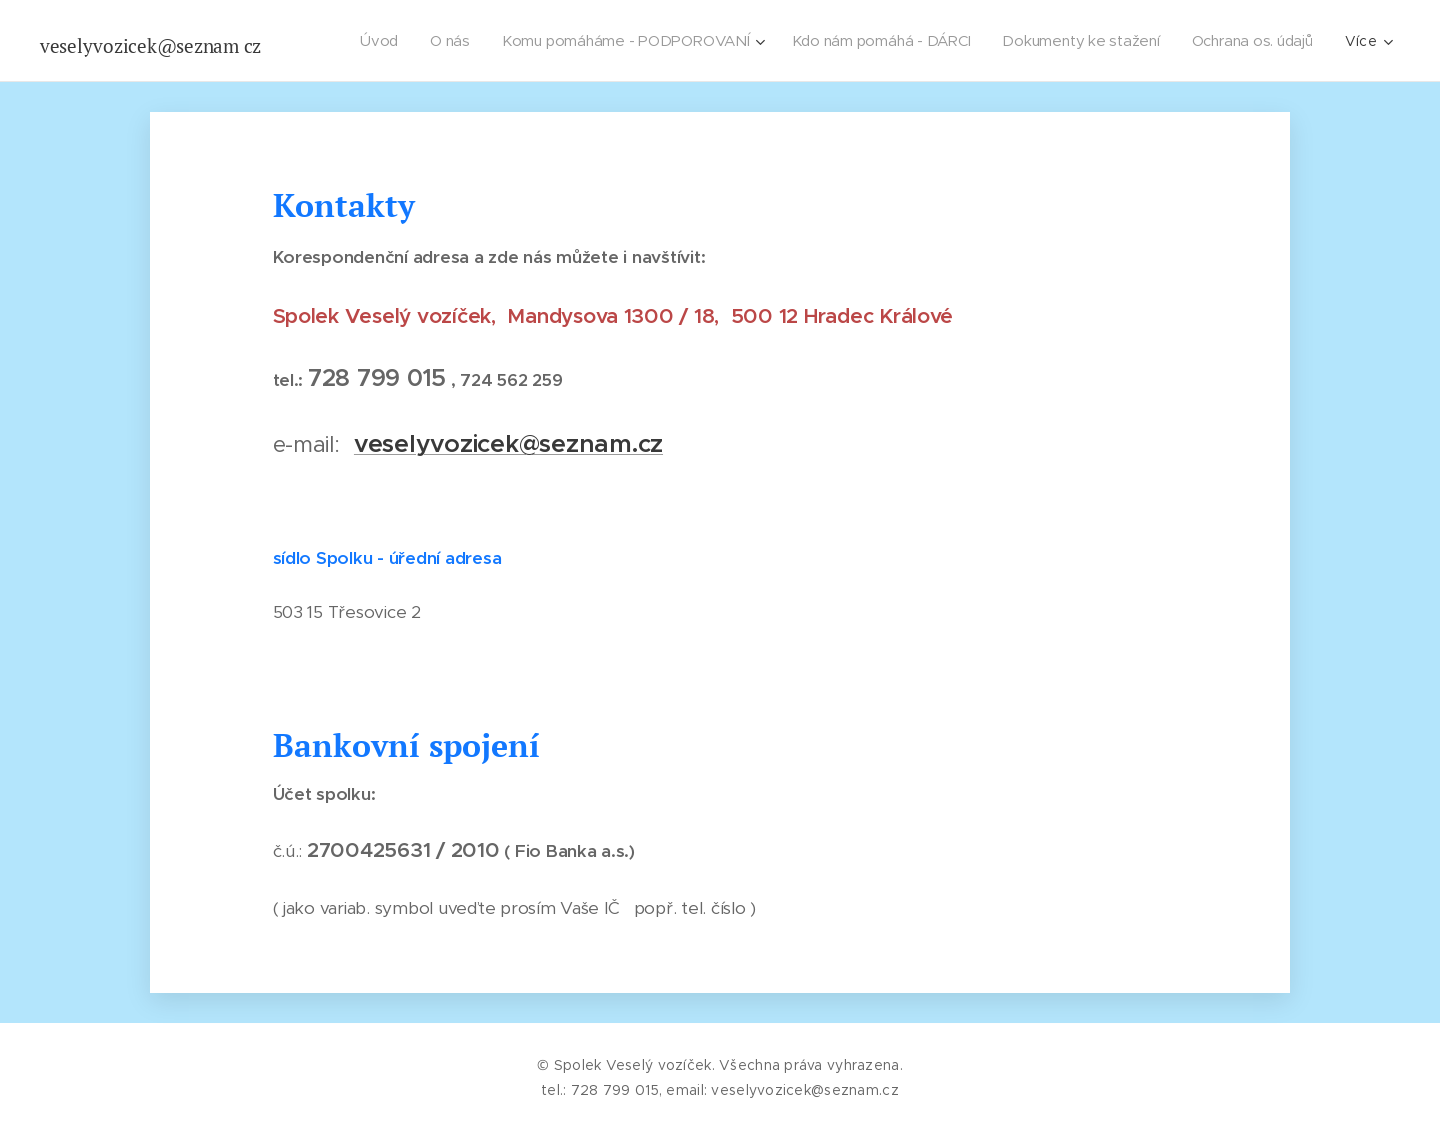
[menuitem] (376, 41)
